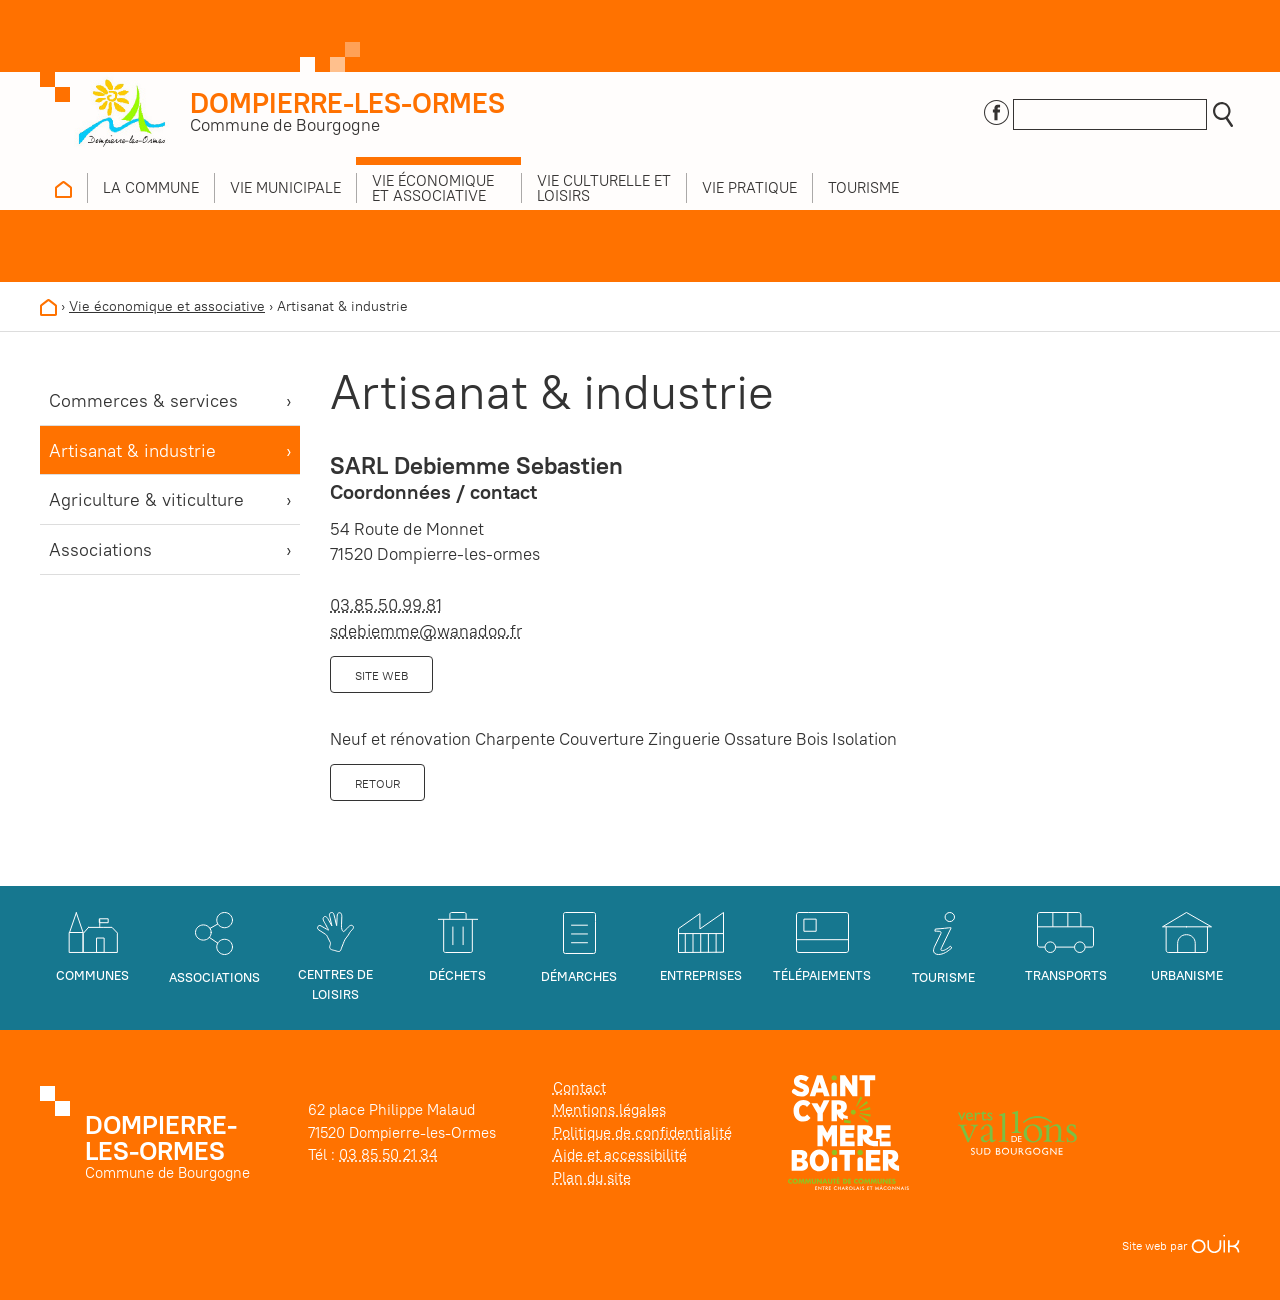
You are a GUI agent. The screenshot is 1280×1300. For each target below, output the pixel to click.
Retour (377, 783)
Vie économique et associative (167, 306)
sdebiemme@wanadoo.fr (426, 631)
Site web (381, 675)
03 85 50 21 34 (388, 1154)
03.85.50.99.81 (386, 605)
